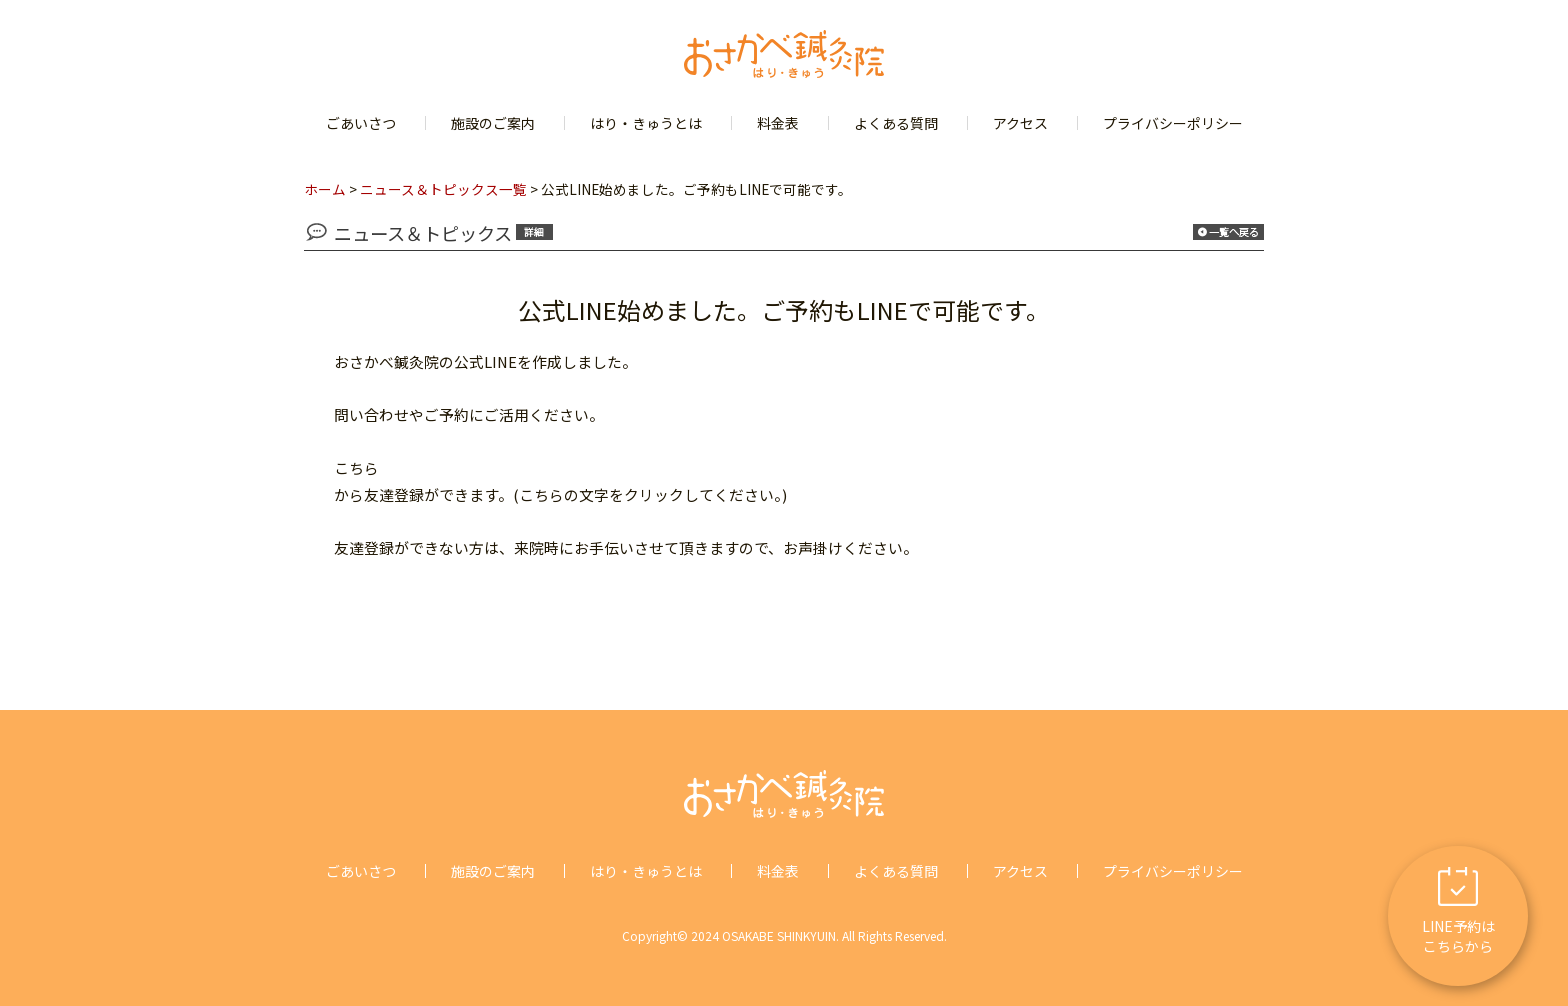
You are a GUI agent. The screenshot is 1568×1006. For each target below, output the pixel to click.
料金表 (778, 123)
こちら (356, 467)
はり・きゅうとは (646, 123)
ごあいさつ (361, 123)
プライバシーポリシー (1173, 123)
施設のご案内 (493, 123)
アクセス (1020, 123)
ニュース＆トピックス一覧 (443, 189)
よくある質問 (896, 123)
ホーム (325, 189)
